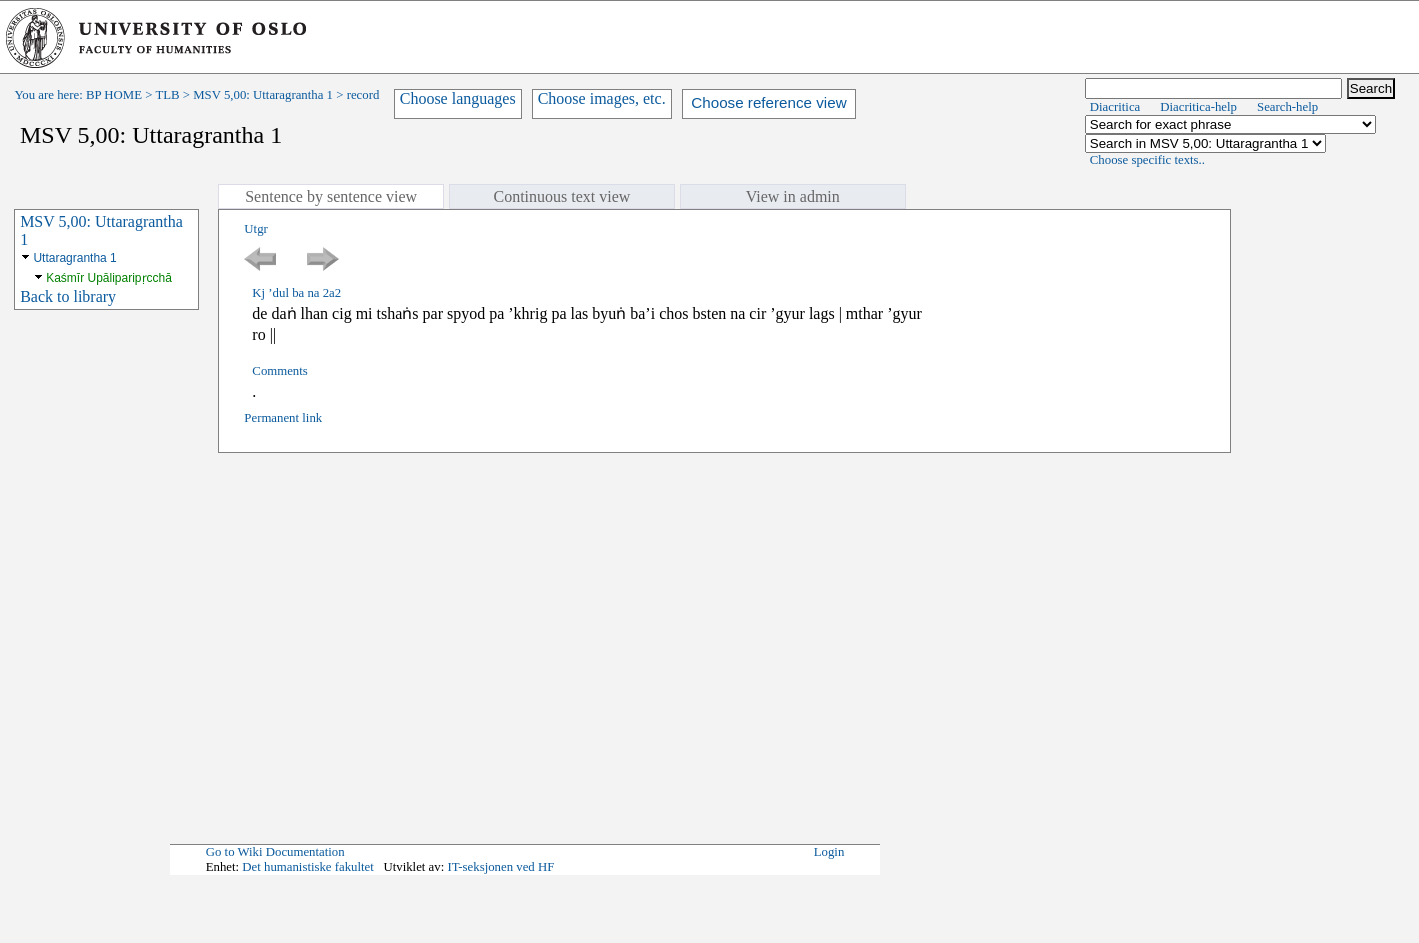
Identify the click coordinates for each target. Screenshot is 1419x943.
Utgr (255, 229)
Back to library (68, 296)
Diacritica (1115, 107)
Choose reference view (768, 102)
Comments (279, 371)
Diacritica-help (1198, 107)
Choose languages (458, 98)
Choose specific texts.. (1147, 160)
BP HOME (114, 95)
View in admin (793, 196)
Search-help (1287, 107)
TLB (167, 95)
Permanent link (283, 418)
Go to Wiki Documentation (275, 852)
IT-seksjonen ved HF (500, 867)
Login (829, 852)
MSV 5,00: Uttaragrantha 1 (263, 95)
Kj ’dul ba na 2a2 (296, 293)
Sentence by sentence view (331, 196)
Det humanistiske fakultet (308, 867)
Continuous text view (562, 196)
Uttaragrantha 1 (74, 258)
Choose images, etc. (602, 98)
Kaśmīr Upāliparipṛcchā (109, 278)
